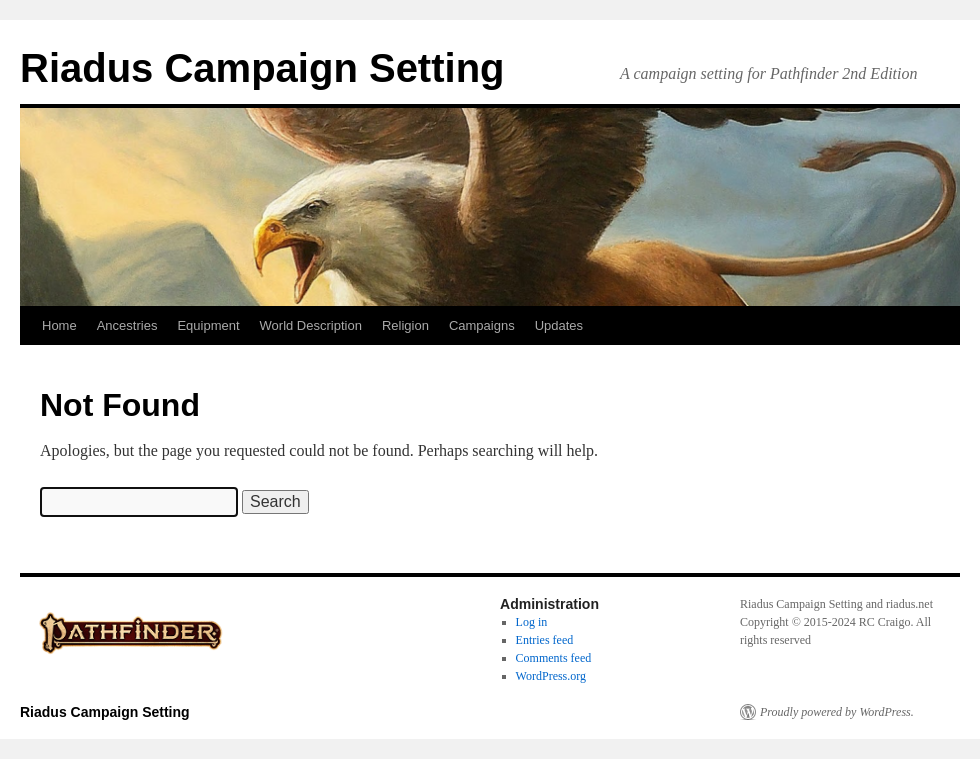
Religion (405, 325)
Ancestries (127, 325)
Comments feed (554, 658)
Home (59, 325)
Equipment (208, 325)
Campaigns (482, 325)
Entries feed (545, 640)
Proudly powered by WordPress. (837, 712)
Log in (532, 622)
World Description (311, 325)
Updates (559, 325)
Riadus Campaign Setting (262, 68)
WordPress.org (551, 676)
